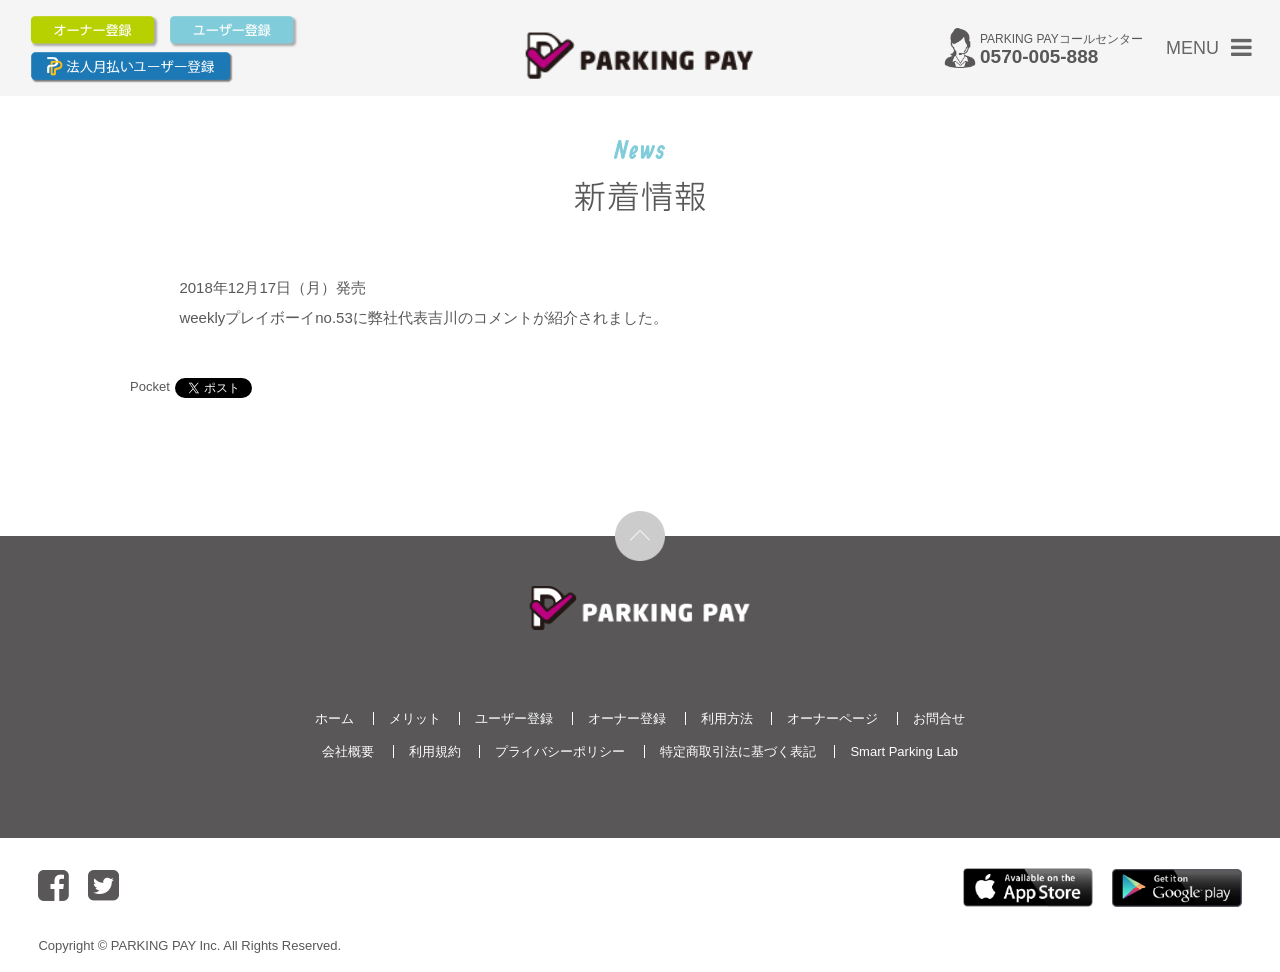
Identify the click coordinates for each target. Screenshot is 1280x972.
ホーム (334, 718)
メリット (415, 718)
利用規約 (435, 751)
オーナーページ (832, 718)
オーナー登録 (627, 718)
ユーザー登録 (514, 718)
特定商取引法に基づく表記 (738, 751)
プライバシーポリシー (560, 751)
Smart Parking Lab (904, 751)
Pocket (150, 386)
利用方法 (727, 718)
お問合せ (939, 718)
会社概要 (348, 751)
